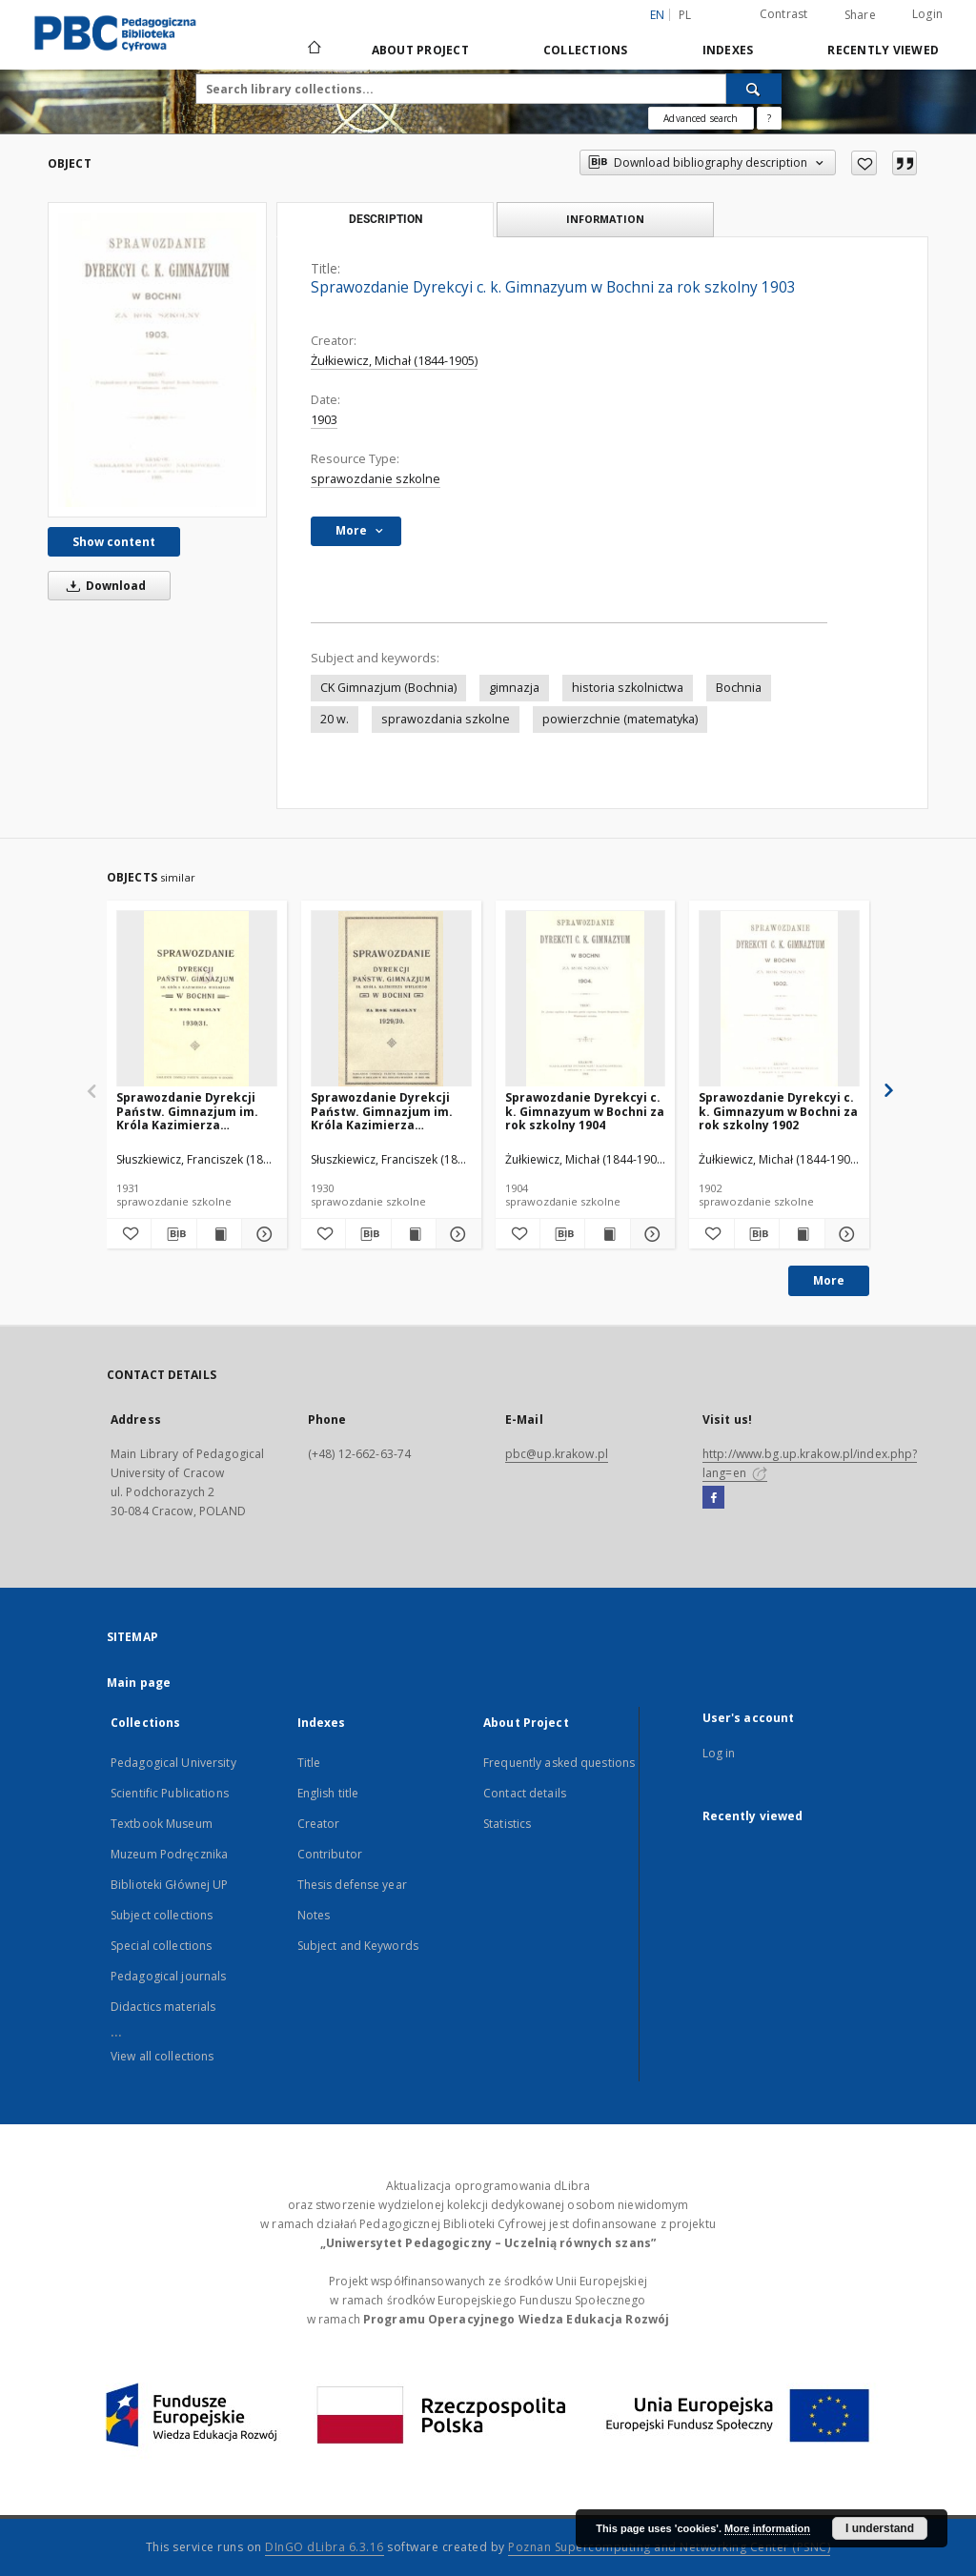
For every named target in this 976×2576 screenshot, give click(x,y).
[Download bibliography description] (173, 1234)
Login (927, 14)
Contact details (524, 1793)
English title (328, 1793)
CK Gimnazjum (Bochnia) (388, 687)
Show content (113, 542)
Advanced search (700, 118)
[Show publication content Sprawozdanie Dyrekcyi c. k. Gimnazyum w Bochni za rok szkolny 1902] (802, 1234)
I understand (879, 2528)
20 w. (334, 719)
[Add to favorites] (864, 163)
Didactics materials (163, 2006)
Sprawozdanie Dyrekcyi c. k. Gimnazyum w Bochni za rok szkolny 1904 (584, 1110)
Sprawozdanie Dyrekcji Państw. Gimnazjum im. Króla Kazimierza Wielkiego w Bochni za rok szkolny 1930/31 (195, 1110)
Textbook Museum (162, 1823)
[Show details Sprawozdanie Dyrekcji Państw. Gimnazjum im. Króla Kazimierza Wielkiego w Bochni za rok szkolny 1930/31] (261, 1234)
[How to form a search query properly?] (769, 118)
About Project (420, 50)
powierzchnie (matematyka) (620, 719)
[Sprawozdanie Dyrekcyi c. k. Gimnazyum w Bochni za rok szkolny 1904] (585, 999)
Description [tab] (385, 219)
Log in (719, 1753)
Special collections (161, 1945)
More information (767, 2528)
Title (309, 1763)
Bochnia (739, 687)
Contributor (329, 1854)
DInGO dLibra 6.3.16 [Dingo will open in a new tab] (324, 2547)
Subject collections (162, 1915)
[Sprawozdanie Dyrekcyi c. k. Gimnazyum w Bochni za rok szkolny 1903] (157, 360)
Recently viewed (883, 50)
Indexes (728, 50)
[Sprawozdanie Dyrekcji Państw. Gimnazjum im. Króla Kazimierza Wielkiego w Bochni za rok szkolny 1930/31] (196, 999)
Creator (318, 1823)
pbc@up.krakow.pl (556, 1454)
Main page (139, 1682)
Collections (585, 50)
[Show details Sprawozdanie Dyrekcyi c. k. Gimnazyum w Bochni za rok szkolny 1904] (650, 1234)
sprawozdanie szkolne (375, 479)
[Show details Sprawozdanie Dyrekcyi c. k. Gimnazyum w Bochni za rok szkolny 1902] (844, 1234)
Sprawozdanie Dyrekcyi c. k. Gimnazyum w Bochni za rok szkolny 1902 (778, 1110)
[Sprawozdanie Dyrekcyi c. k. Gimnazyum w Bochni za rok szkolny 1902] (779, 999)
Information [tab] (605, 219)
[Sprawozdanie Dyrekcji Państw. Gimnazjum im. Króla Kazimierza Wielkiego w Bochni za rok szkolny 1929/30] (391, 999)
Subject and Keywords (357, 1945)
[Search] (754, 88)
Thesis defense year (352, 1884)
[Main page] (313, 50)
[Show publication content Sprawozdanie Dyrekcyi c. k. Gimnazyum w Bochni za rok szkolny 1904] (607, 1234)
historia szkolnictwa (627, 687)
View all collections (162, 2056)
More (828, 1280)
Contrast (784, 14)
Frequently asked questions (559, 1763)
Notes (314, 1915)
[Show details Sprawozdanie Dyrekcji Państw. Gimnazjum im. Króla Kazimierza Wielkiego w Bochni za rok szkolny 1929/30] (456, 1234)
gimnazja (514, 687)
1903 (324, 420)
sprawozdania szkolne (445, 719)
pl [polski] (685, 15)
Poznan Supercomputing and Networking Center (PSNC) (669, 2547)
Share (860, 15)
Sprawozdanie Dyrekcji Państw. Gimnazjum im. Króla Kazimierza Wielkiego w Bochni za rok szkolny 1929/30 (390, 1110)
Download (103, 586)
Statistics (507, 1823)
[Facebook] (713, 1498)
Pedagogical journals (168, 1976)
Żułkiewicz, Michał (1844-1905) (394, 361)
